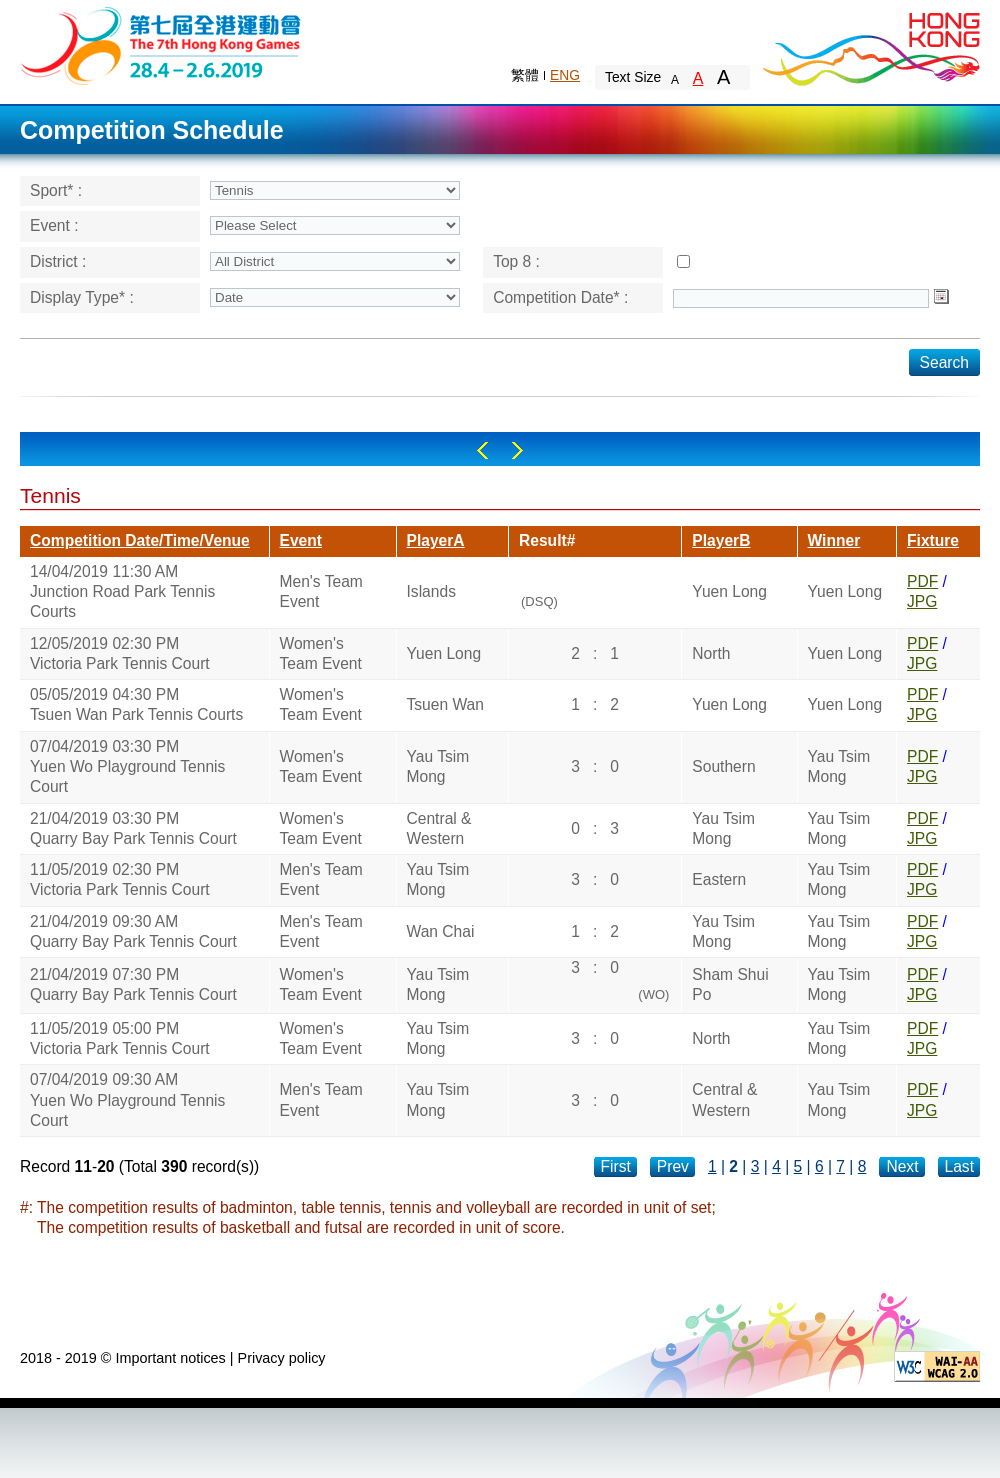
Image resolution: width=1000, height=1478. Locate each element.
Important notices (170, 1358)
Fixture (933, 540)
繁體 (525, 75)
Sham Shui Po (730, 984)
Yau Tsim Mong (438, 766)
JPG (922, 601)
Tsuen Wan (445, 704)
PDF (922, 581)
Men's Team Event (321, 591)
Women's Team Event (321, 653)
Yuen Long (729, 591)
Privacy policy (282, 1358)
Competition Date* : (560, 297)
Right (517, 450)
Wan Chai (441, 931)
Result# (547, 540)
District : (58, 261)
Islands (431, 591)
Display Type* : (82, 297)
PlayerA (436, 540)
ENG (565, 75)
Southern (723, 766)
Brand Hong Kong (870, 45)
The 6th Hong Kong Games (161, 44)
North (711, 653)
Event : (54, 225)
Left (482, 450)
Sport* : (56, 190)
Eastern (719, 879)
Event (301, 540)
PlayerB (721, 540)
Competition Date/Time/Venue (140, 540)
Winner (834, 540)
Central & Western (439, 828)
